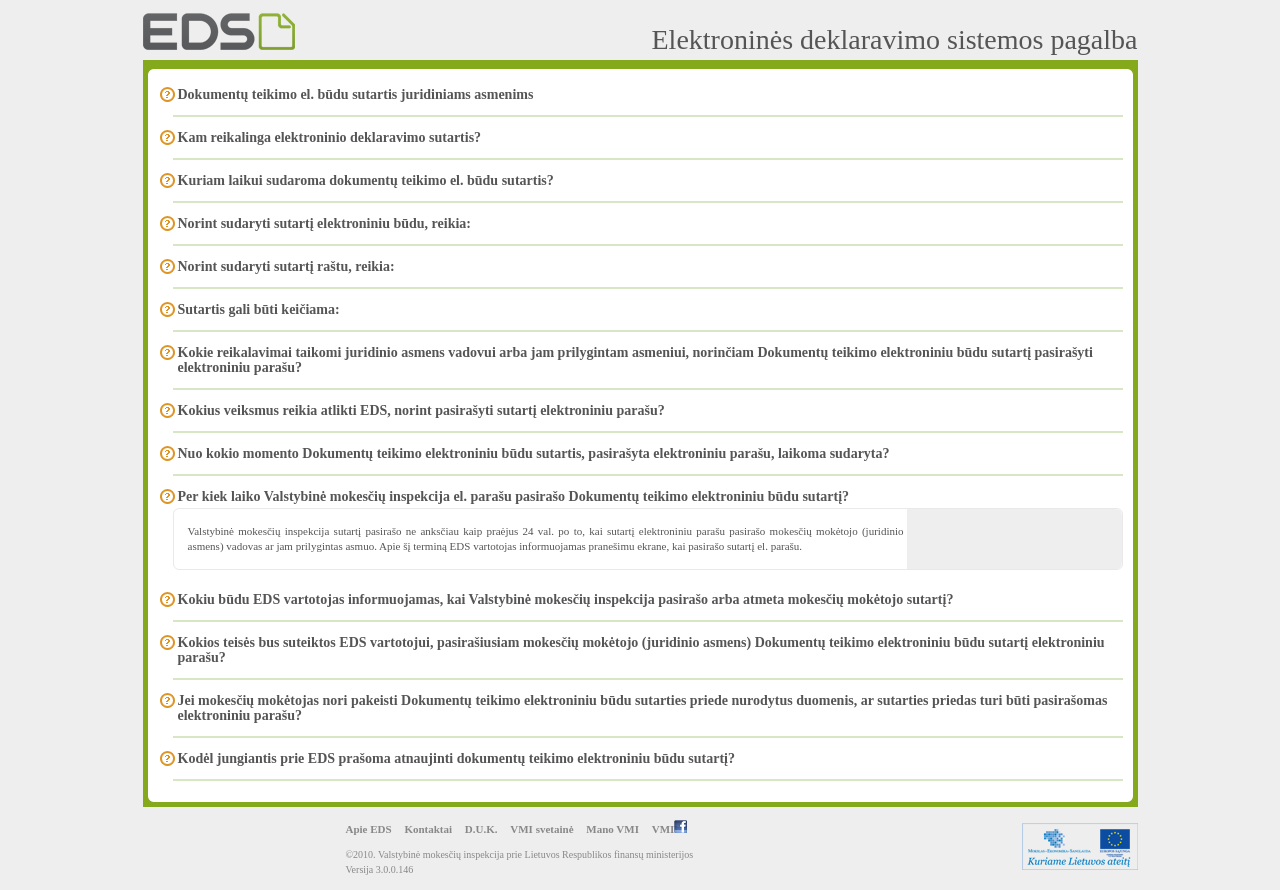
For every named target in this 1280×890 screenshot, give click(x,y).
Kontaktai (428, 829)
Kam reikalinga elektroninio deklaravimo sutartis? (330, 137)
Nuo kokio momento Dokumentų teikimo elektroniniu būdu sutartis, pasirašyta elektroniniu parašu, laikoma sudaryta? (534, 453)
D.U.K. (481, 829)
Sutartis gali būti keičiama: (259, 309)
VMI (670, 829)
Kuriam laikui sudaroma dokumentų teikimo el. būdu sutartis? (366, 180)
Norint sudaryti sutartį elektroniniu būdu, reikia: (325, 223)
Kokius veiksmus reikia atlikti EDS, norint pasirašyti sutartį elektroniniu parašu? (421, 410)
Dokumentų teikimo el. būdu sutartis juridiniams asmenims (356, 94)
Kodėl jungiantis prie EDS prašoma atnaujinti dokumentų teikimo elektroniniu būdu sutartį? (457, 758)
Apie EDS (369, 829)
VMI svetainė (541, 829)
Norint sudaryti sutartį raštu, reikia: (286, 266)
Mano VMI (612, 829)
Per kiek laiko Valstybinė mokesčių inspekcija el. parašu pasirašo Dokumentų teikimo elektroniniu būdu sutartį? (514, 496)
